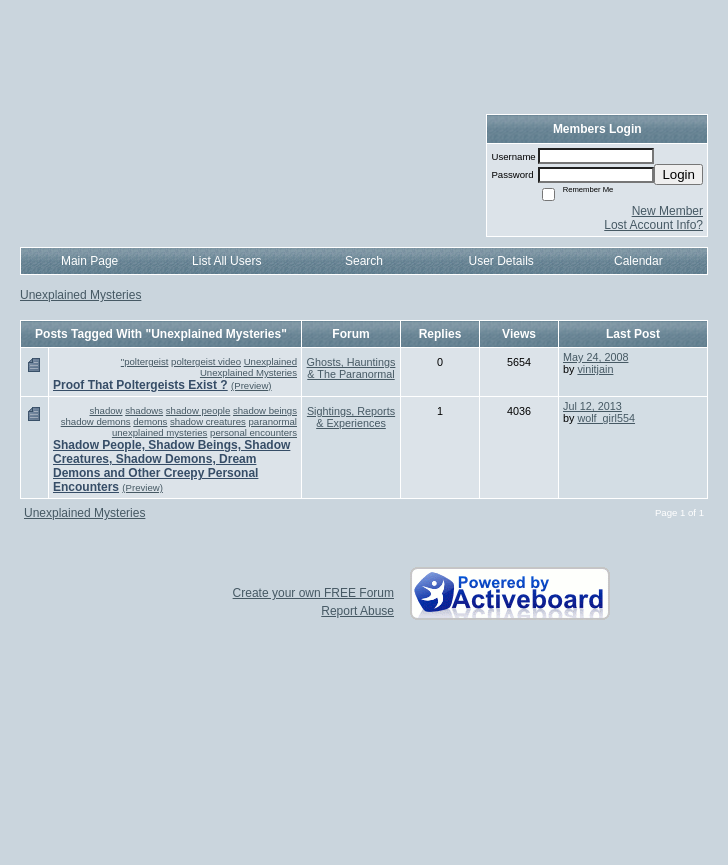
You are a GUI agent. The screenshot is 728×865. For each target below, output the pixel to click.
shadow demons (96, 421)
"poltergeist (145, 361)
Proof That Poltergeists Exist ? (140, 385)
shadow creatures (208, 421)
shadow (105, 410)
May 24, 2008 (595, 357)
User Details (500, 261)
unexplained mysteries (159, 432)
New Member (667, 211)
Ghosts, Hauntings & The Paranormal (351, 368)
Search (364, 261)
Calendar (638, 261)
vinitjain (595, 369)
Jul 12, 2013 (592, 406)
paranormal (272, 421)
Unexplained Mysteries (80, 295)
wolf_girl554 (606, 418)
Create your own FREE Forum (313, 593)
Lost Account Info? (653, 225)
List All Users (226, 261)
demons (150, 421)
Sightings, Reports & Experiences (351, 417)
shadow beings (265, 410)
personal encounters (253, 432)
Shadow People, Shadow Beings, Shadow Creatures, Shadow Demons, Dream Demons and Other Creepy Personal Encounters (171, 466)
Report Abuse (357, 611)
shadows (144, 410)
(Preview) (251, 385)
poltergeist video (206, 361)
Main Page (89, 261)
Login (678, 174)
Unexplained (270, 361)
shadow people (198, 410)
